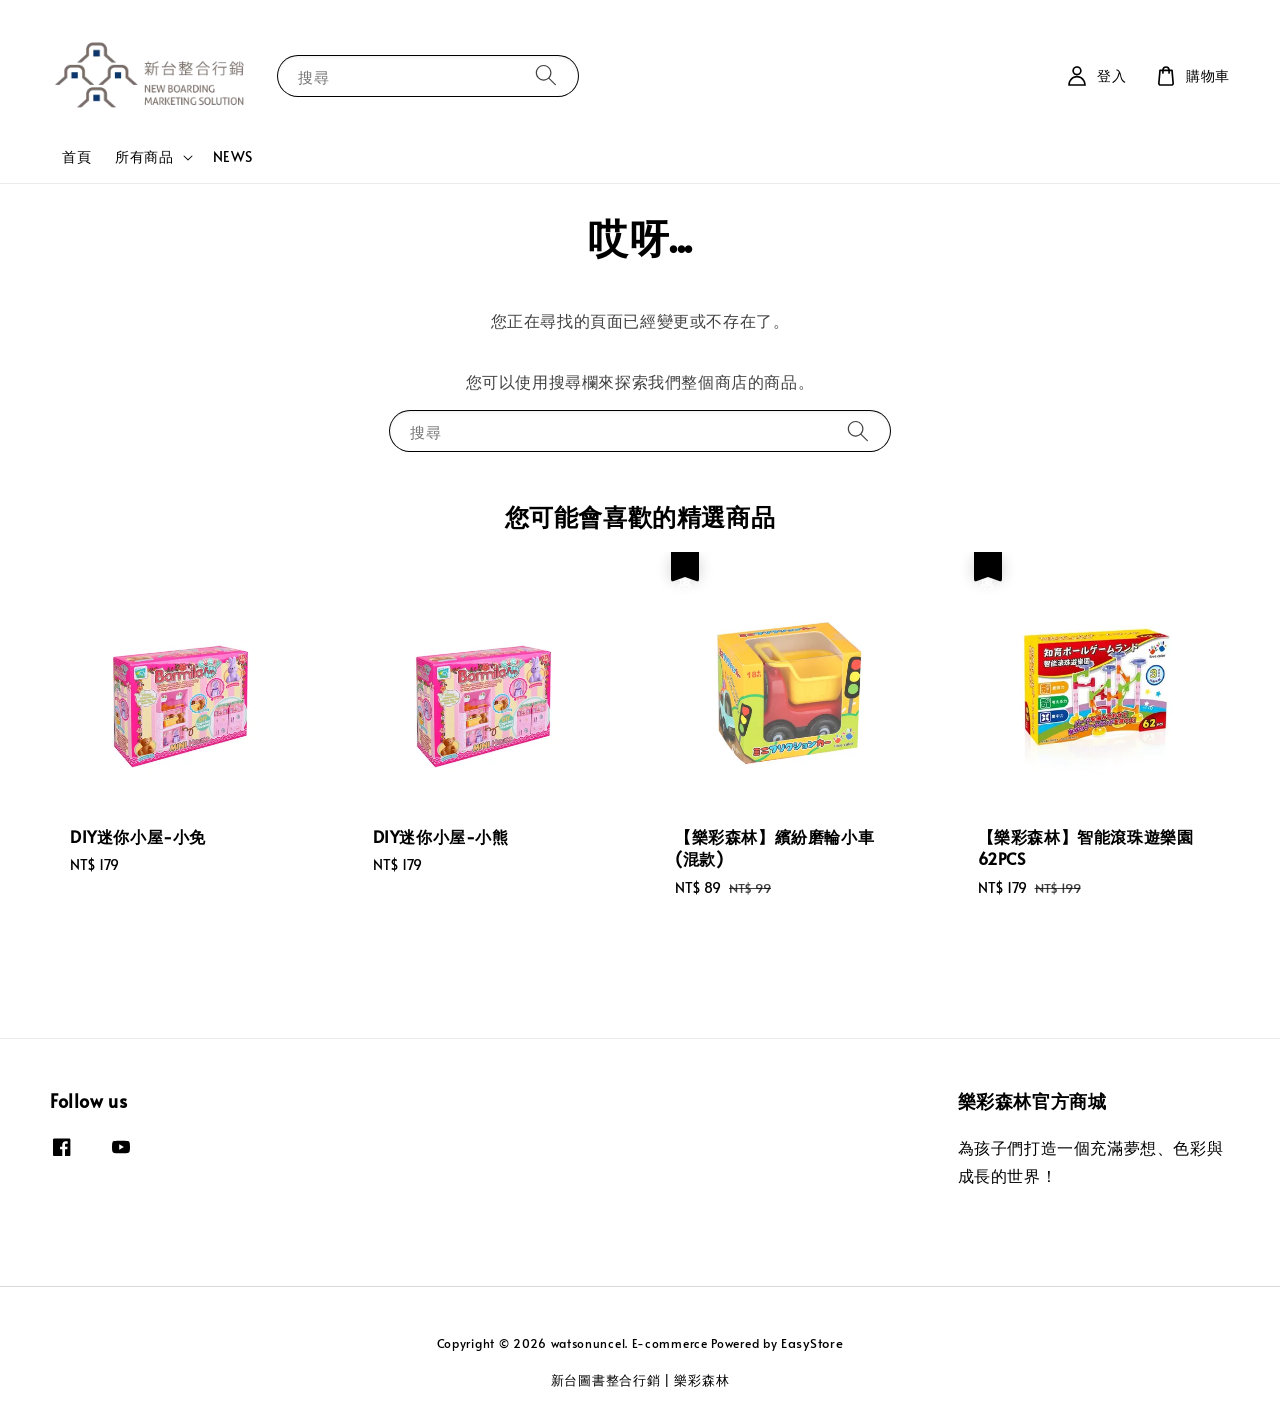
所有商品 (144, 157)
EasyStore (812, 1343)
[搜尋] (546, 75)
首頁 (76, 156)
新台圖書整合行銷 (606, 1380)
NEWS (233, 156)
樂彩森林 (701, 1380)
